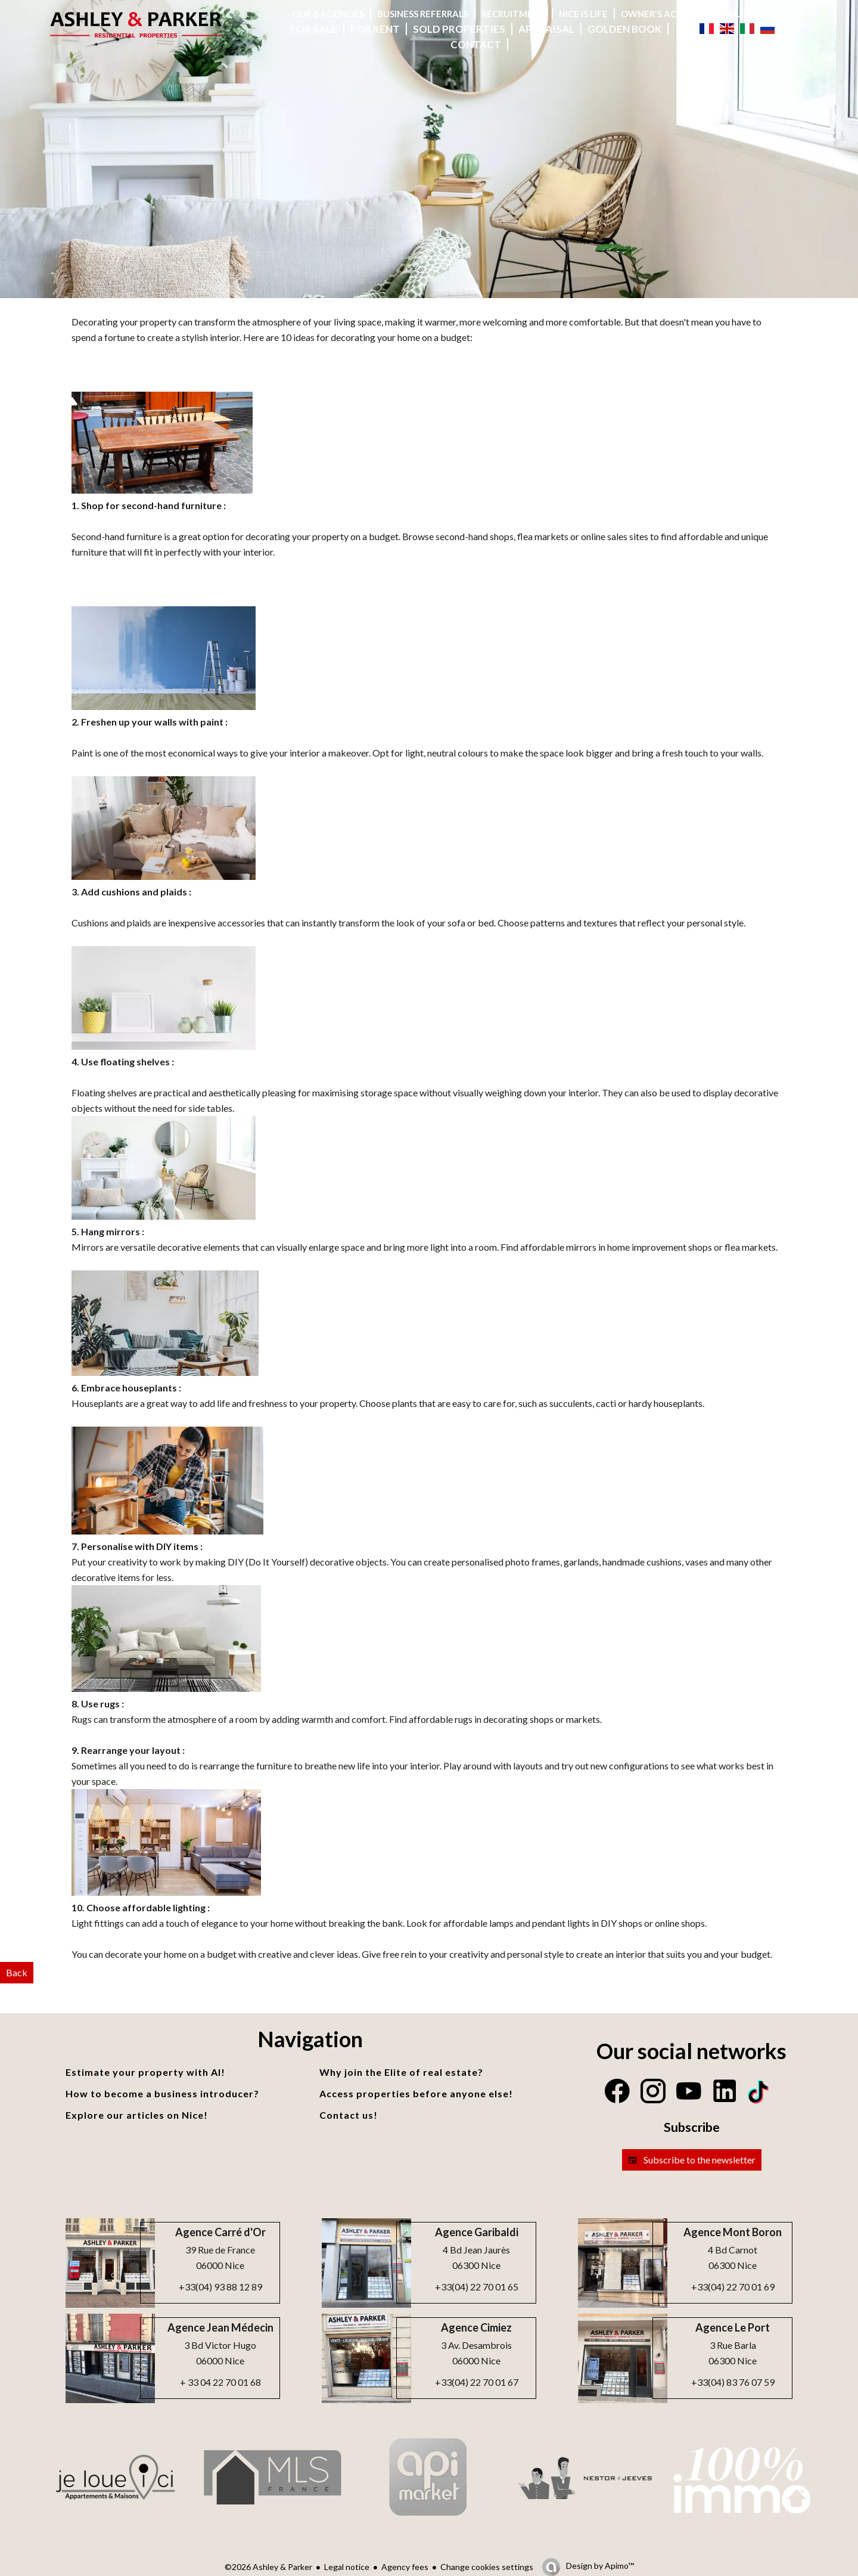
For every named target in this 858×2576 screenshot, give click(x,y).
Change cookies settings (486, 2567)
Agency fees (404, 2567)
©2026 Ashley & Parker (268, 2567)
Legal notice (346, 2567)
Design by (599, 2565)
